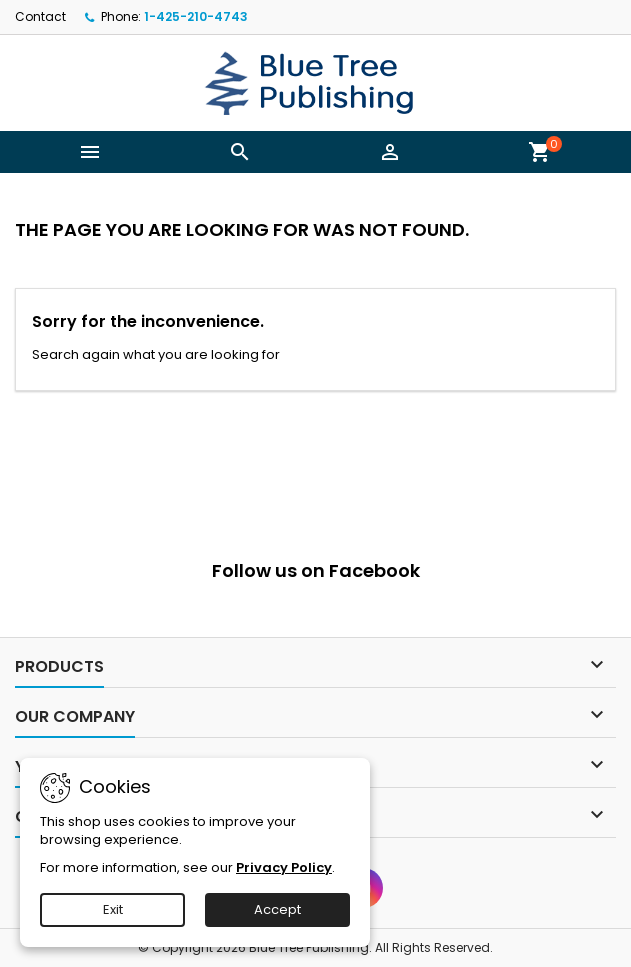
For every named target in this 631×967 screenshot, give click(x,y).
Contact (40, 16)
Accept (277, 909)
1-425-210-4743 (196, 16)
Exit (113, 909)
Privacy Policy (284, 867)
